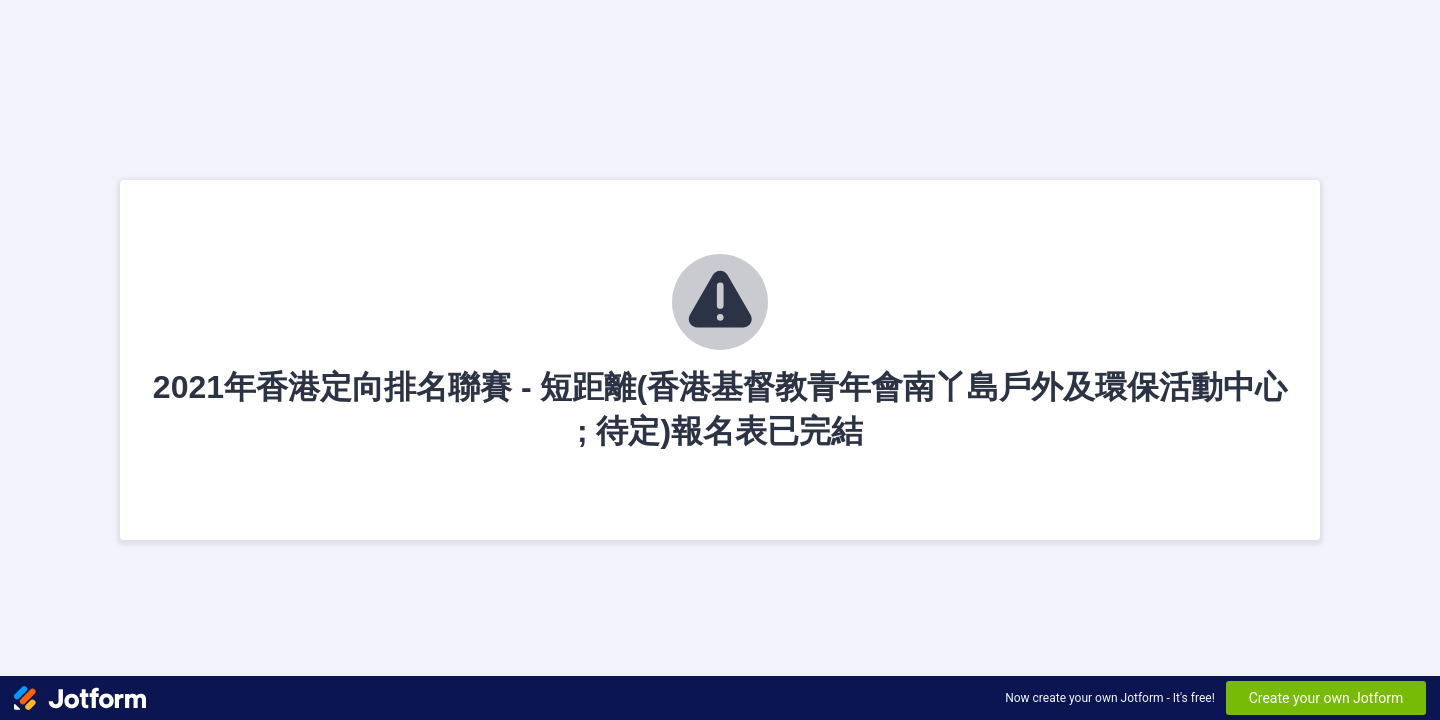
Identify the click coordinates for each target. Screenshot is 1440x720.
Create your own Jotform (1326, 698)
